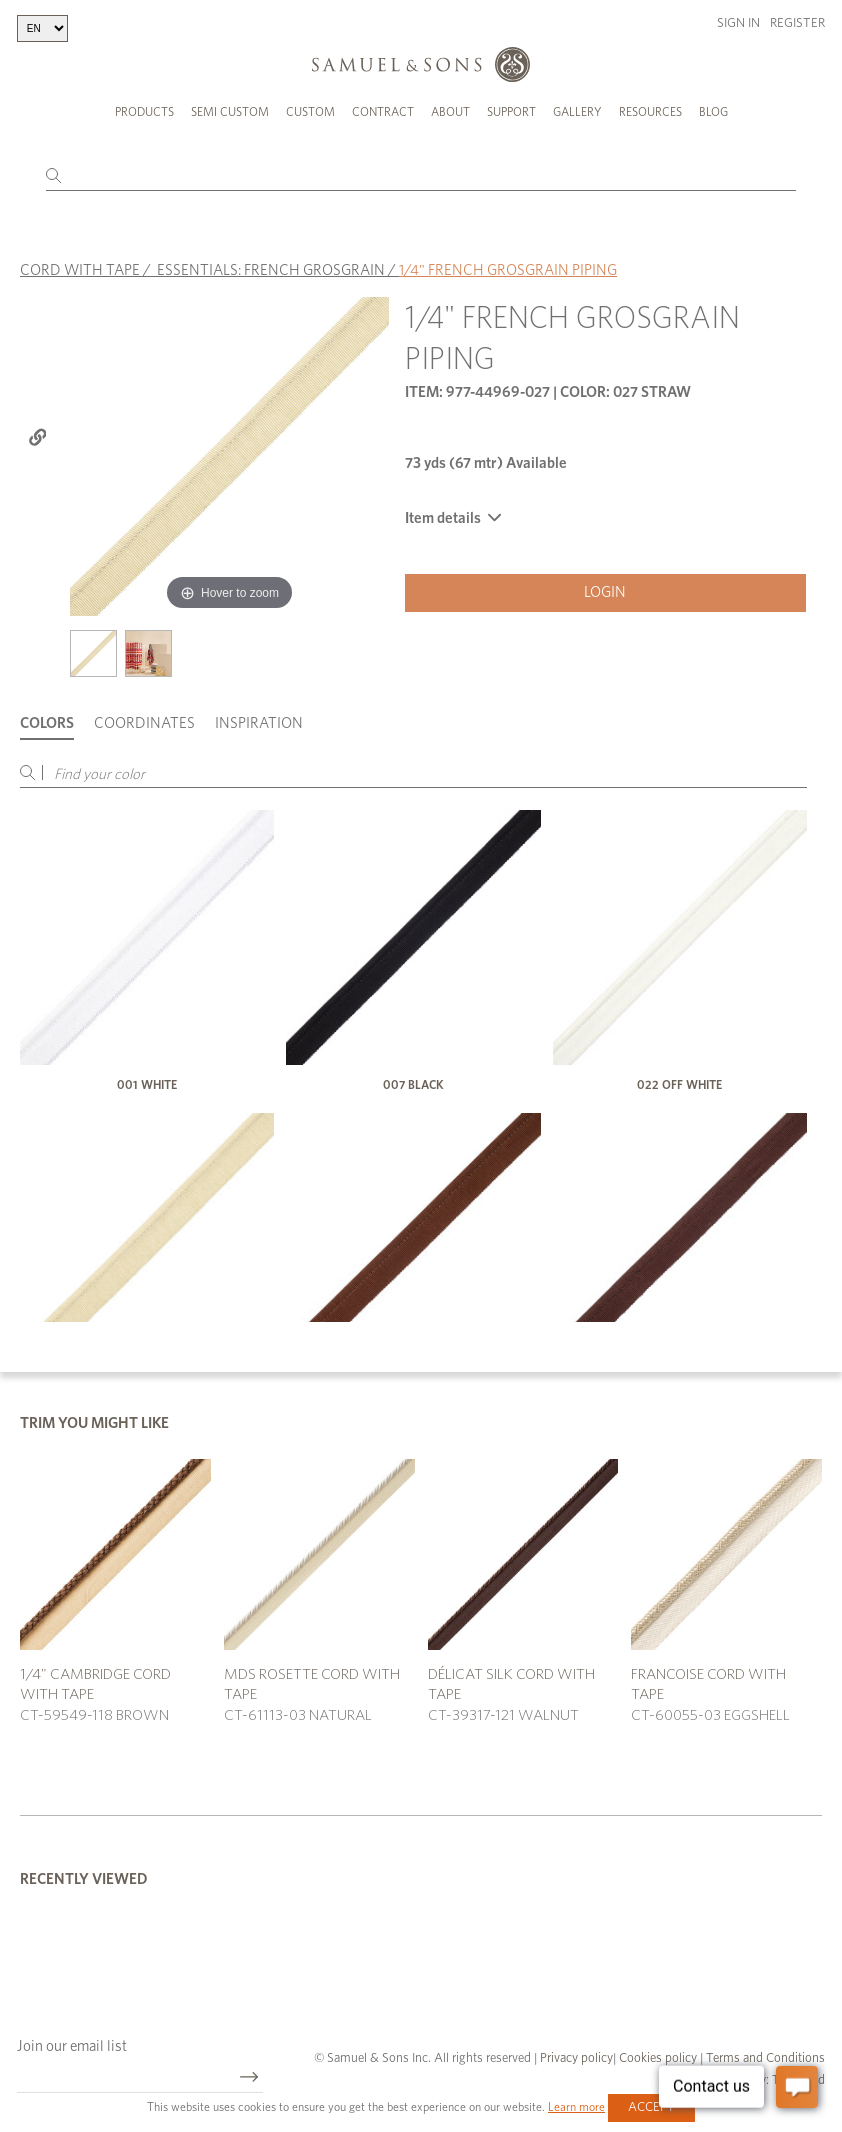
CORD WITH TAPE (80, 270)
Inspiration (259, 723)
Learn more (576, 2107)
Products (144, 112)
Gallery (577, 112)
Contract (383, 112)
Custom (310, 112)
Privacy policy (576, 2058)
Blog (713, 112)
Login (605, 592)
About (450, 112)
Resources (650, 112)
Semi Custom (230, 112)
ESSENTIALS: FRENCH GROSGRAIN (271, 270)
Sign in (738, 23)
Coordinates (144, 723)
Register (797, 23)
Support (511, 112)
